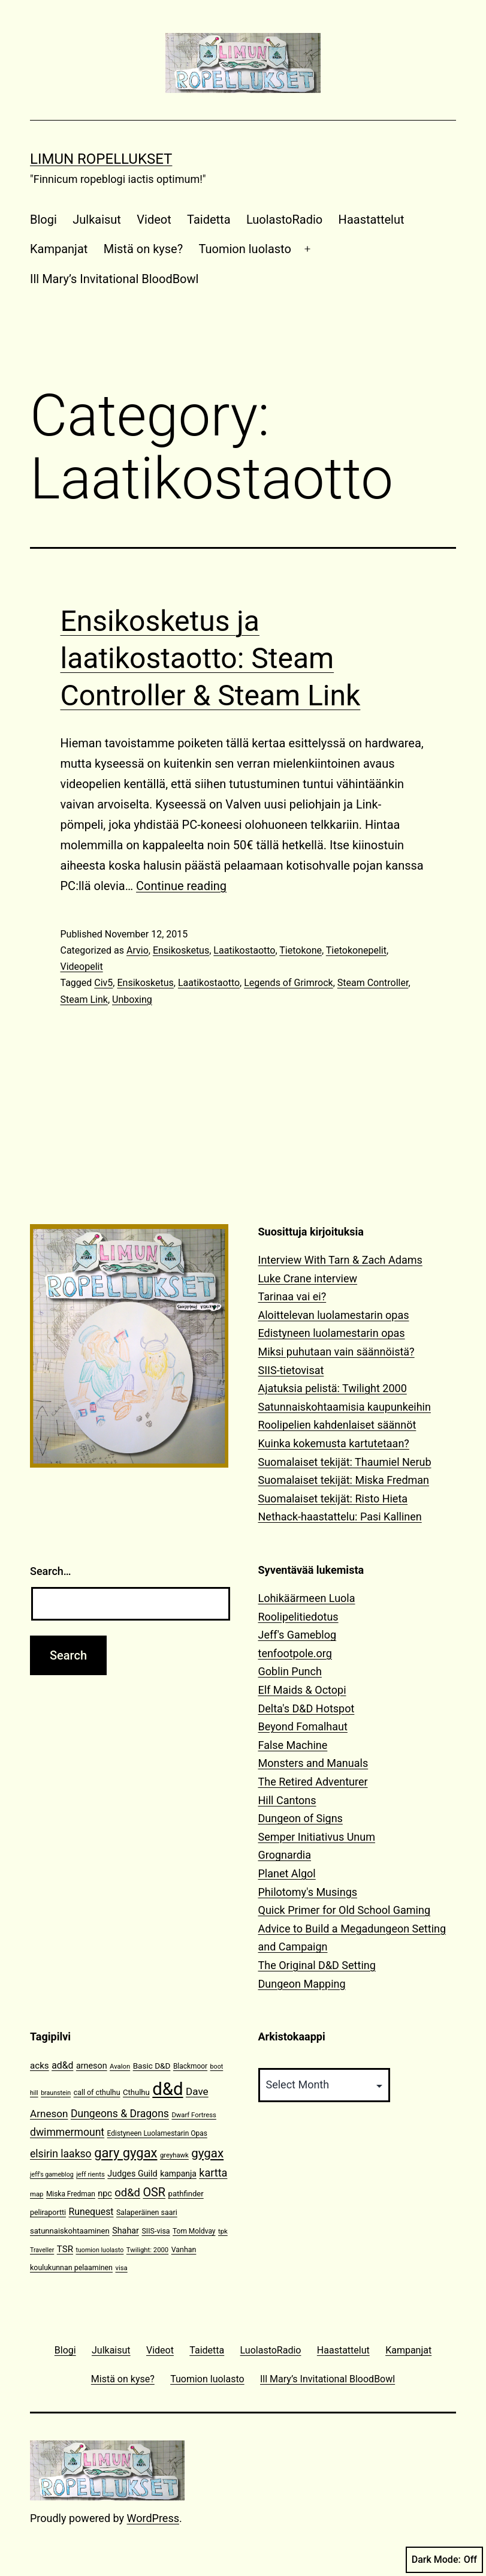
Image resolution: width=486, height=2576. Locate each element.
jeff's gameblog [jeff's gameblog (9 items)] (52, 2174)
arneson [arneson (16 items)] (91, 2066)
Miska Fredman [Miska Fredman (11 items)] (70, 2194)
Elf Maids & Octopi (302, 1690)
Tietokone (300, 950)
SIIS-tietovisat (291, 1370)
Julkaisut (97, 219)
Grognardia (285, 1854)
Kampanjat (58, 249)
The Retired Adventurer (313, 1781)
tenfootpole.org (295, 1653)
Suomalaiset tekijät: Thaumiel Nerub (344, 1462)
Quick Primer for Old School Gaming (344, 1910)
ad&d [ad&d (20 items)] (62, 2065)
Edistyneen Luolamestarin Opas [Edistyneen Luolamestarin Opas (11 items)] (157, 2133)
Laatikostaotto (244, 950)
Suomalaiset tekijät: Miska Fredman (344, 1480)
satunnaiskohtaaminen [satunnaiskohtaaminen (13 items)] (70, 2230)
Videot (154, 219)
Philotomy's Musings (308, 1892)
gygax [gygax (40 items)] (207, 2153)
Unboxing (132, 999)
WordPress (153, 2518)
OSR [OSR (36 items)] (154, 2192)
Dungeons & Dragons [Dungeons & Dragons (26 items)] (120, 2114)
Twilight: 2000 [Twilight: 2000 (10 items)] (147, 2250)
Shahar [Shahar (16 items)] (125, 2231)
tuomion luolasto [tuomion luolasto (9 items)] (99, 2250)
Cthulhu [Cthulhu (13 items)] (136, 2092)
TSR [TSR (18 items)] (65, 2249)
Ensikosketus (181, 950)
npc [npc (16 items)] (105, 2194)
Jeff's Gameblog (297, 1634)
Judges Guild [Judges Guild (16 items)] (132, 2174)
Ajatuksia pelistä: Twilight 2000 (332, 1388)
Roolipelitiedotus (298, 1616)
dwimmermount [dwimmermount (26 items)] (67, 2132)
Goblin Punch (290, 1671)
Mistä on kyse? (143, 249)
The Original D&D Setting (317, 1965)
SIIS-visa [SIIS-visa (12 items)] (155, 2230)
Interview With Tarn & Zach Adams (340, 1260)
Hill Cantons (287, 1800)
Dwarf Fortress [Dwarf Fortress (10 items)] (193, 2115)
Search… (50, 1571)
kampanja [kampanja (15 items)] (178, 2173)
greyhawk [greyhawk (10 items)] (174, 2155)
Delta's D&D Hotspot (306, 1708)
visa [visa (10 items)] (121, 2268)
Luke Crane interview (308, 1278)
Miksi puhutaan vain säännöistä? (336, 1351)
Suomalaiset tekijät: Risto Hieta (333, 1498)
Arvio (137, 950)
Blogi (43, 219)
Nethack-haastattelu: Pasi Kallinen (340, 1516)
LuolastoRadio (284, 219)
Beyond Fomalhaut (303, 1726)
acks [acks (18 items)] (39, 2065)
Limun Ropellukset (101, 159)
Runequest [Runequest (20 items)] (91, 2211)
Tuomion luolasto (245, 249)
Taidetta (208, 219)
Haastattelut (372, 219)
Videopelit (82, 966)
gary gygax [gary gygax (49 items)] (125, 2152)
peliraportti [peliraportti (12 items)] (48, 2212)
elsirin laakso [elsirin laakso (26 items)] (61, 2154)
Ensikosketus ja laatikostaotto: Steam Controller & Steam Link (211, 658)
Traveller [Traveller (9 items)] (42, 2250)
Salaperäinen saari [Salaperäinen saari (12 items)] (146, 2212)
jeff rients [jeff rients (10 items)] (90, 2174)
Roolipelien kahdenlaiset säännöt (337, 1424)
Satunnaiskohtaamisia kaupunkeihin (344, 1406)
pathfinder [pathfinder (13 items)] (186, 2193)
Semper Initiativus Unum (317, 1836)
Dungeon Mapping (302, 1983)
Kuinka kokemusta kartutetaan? (333, 1443)
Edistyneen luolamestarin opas (331, 1333)
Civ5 (103, 982)
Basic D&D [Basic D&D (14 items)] (152, 2065)
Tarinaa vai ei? (292, 1296)
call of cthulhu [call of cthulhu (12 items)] (97, 2092)
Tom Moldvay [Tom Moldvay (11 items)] (194, 2231)
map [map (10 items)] (36, 2194)
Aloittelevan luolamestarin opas (333, 1315)
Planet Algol (287, 1873)
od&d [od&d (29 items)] (127, 2192)
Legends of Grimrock (288, 982)
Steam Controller (373, 982)
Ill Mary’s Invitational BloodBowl (114, 279)
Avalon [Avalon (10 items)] (120, 2066)
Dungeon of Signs (300, 1818)
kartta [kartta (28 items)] (213, 2172)
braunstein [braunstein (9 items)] (56, 2093)
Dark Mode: (444, 2560)
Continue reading (181, 886)
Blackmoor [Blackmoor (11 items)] (190, 2066)
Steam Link (84, 999)
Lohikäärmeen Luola (306, 1598)
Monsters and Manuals (313, 1763)
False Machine (293, 1745)
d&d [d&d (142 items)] (167, 2089)
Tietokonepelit (356, 950)
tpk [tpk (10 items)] (223, 2231)
